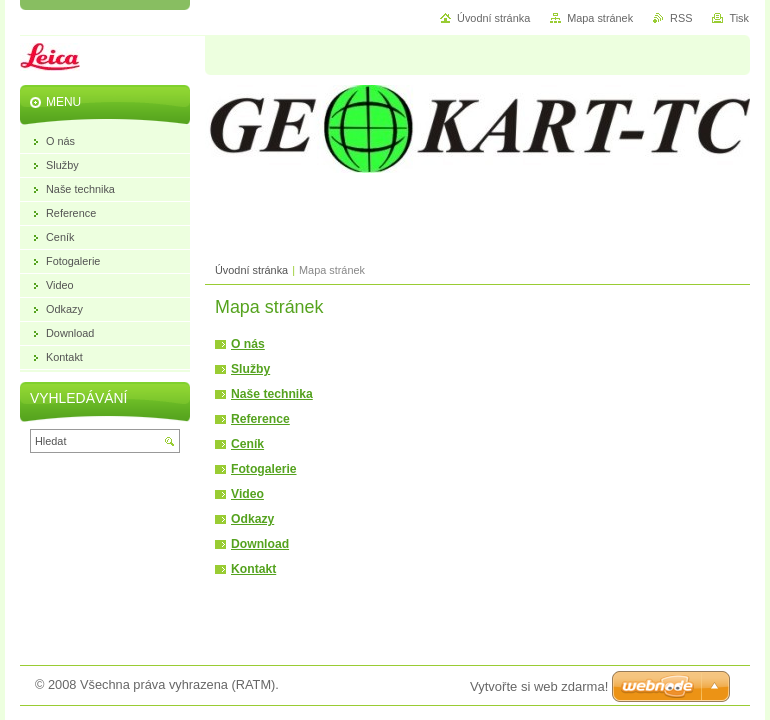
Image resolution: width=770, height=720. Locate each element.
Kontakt (253, 569)
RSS (681, 18)
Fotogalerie (264, 469)
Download (260, 544)
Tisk (739, 18)
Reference (260, 419)
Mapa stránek (600, 18)
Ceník (247, 444)
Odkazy (252, 519)
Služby (250, 369)
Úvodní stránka (251, 270)
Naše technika (272, 394)
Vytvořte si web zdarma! (539, 686)
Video (247, 494)
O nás (248, 344)
